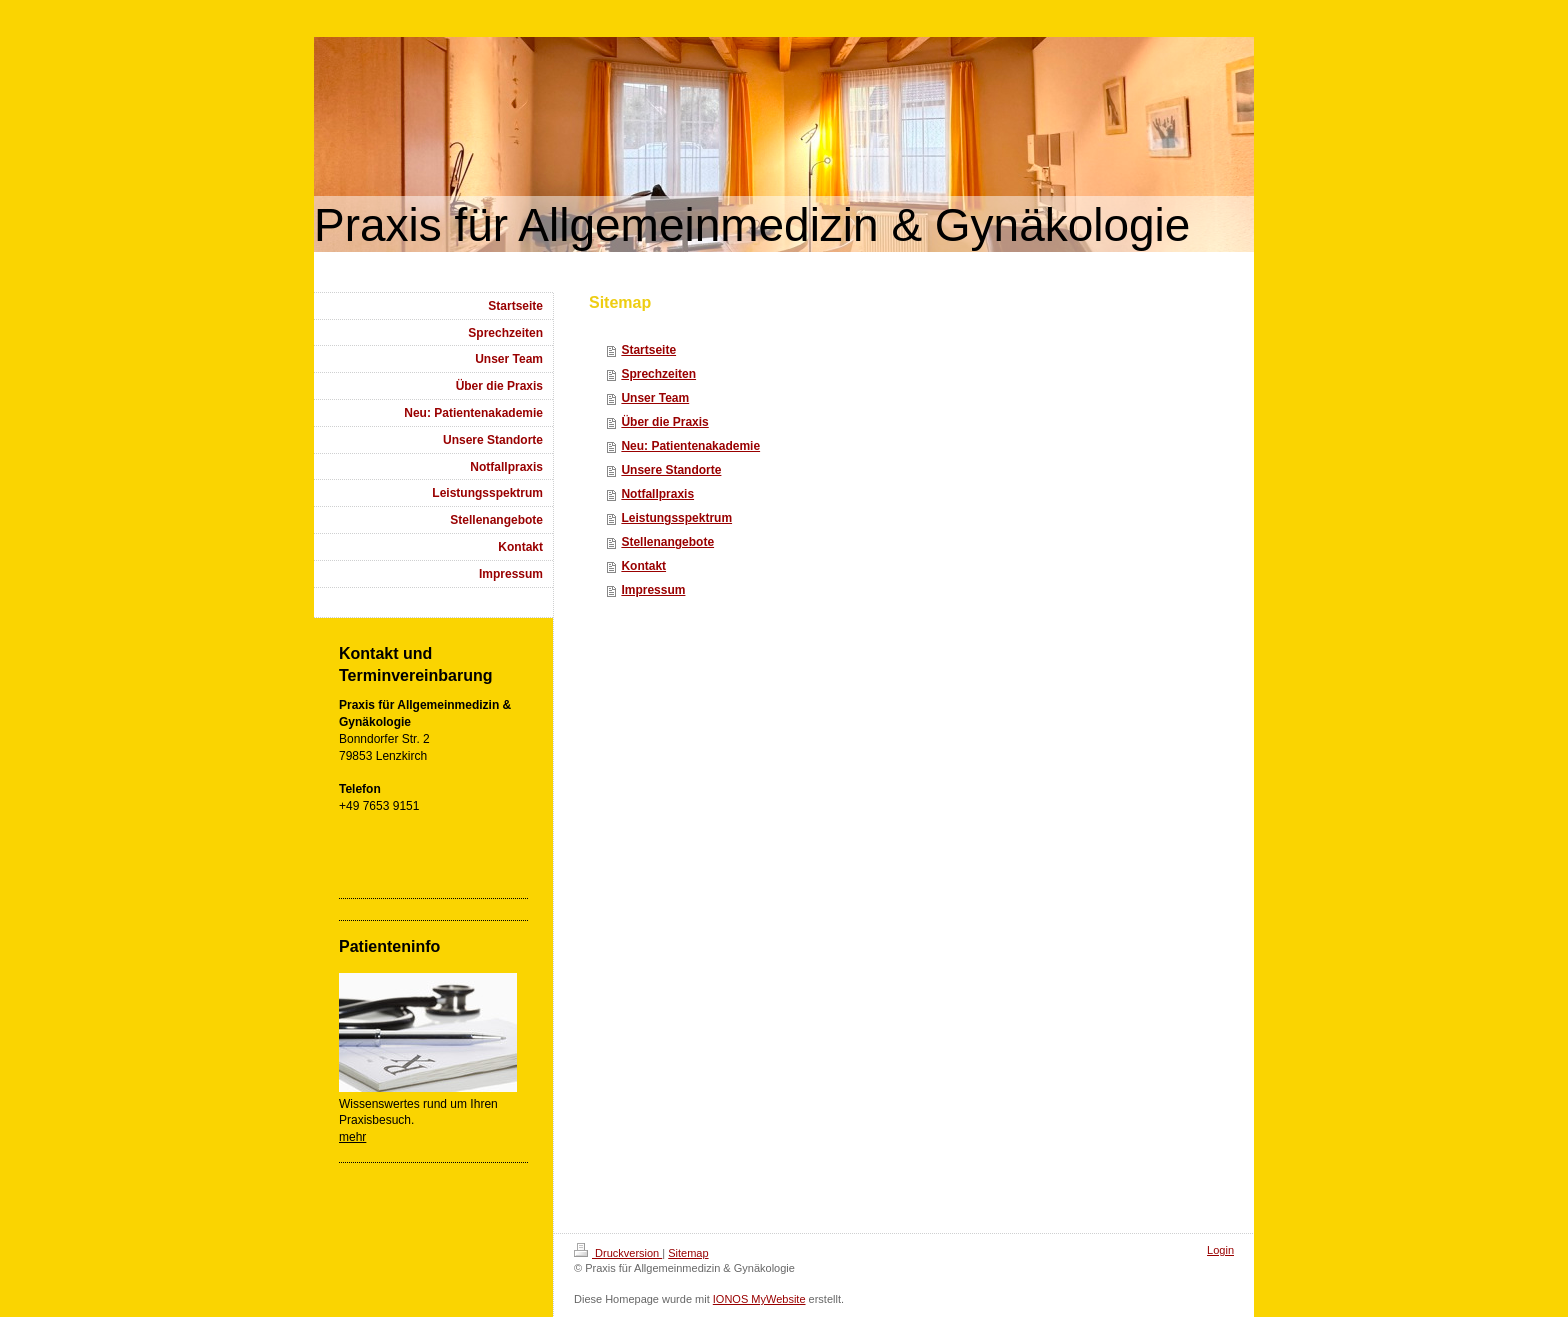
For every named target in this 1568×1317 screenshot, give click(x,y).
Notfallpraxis (657, 494)
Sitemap (688, 1253)
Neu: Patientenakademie (690, 446)
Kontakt (643, 566)
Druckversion (618, 1253)
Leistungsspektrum (676, 518)
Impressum (653, 590)
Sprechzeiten (658, 374)
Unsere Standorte (671, 470)
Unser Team (655, 398)
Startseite (648, 350)
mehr (352, 1137)
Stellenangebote (667, 542)
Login (1220, 1250)
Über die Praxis (664, 422)
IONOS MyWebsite (759, 1299)
